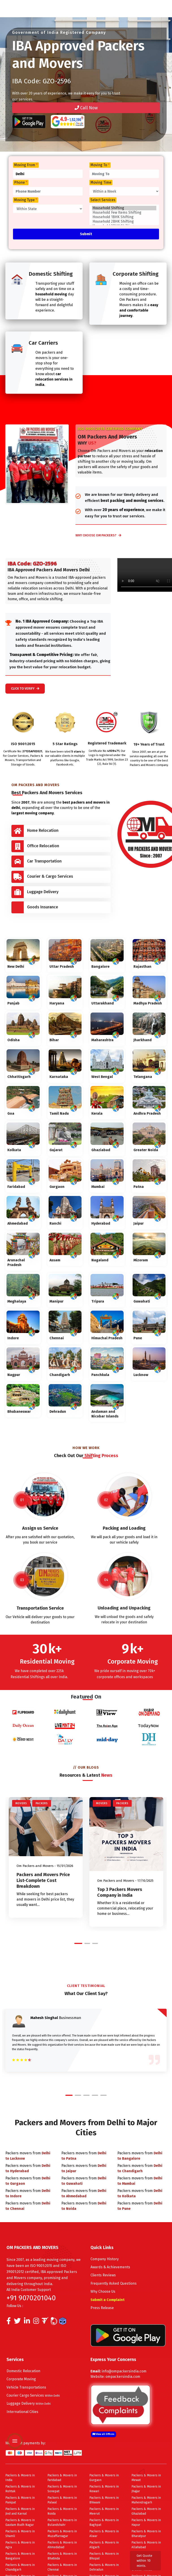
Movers (21, 1803)
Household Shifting (124, 208)
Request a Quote (136, 8)
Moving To (100, 165)
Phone (20, 182)
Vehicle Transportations (26, 2387)
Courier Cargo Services (33, 2395)
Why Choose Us (102, 2291)
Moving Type (25, 200)
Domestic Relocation (23, 2371)
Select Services (102, 200)
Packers (42, 1803)
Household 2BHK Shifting (124, 221)
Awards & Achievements (110, 2267)
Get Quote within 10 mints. (144, 2561)
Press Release (102, 2308)
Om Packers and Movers (35, 1866)
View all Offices (103, 2434)
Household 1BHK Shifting (124, 217)
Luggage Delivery (28, 2403)
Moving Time (100, 182)
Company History (104, 2259)
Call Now (86, 107)
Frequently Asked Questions (113, 2283)
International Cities (22, 2412)
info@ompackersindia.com (124, 2371)
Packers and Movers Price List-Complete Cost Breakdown (43, 1880)
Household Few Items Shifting (124, 212)
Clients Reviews (103, 2275)
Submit (86, 234)
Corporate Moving (21, 2379)
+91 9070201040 (31, 2298)
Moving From (26, 165)
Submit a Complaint (107, 2300)
